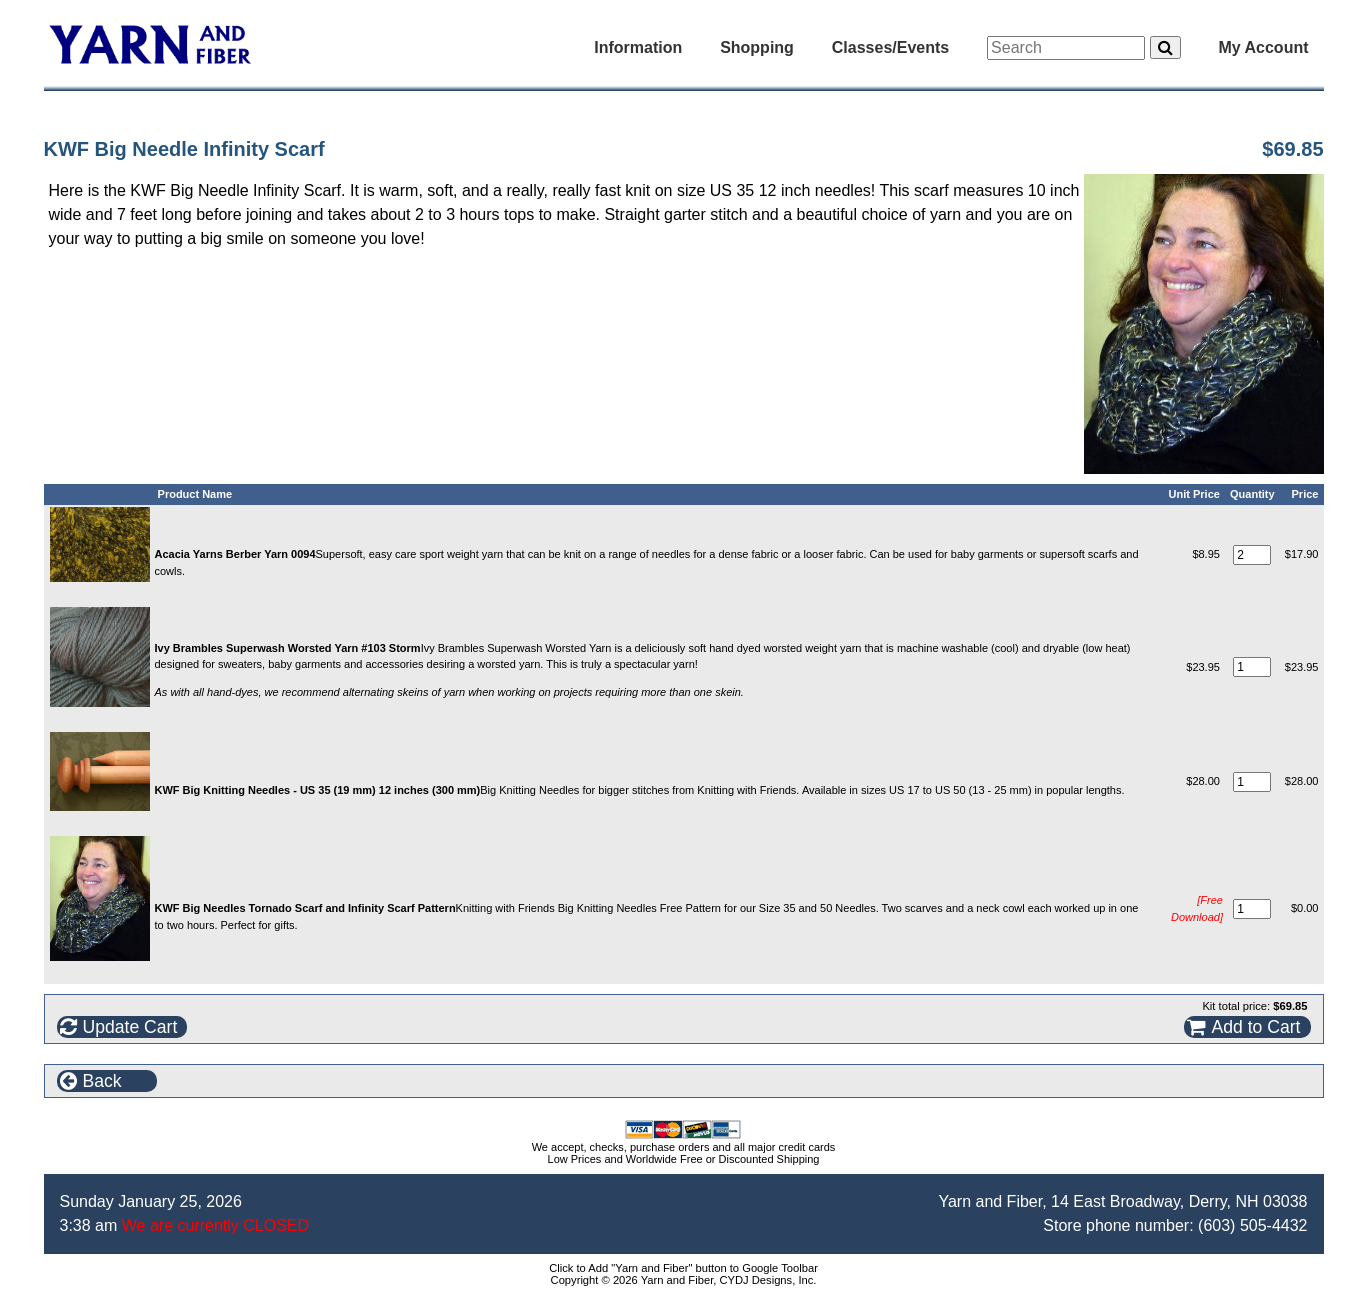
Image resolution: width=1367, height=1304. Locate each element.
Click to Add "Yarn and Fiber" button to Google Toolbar (683, 1268)
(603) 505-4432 (1252, 1225)
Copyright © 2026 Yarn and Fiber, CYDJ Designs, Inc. (684, 1280)
